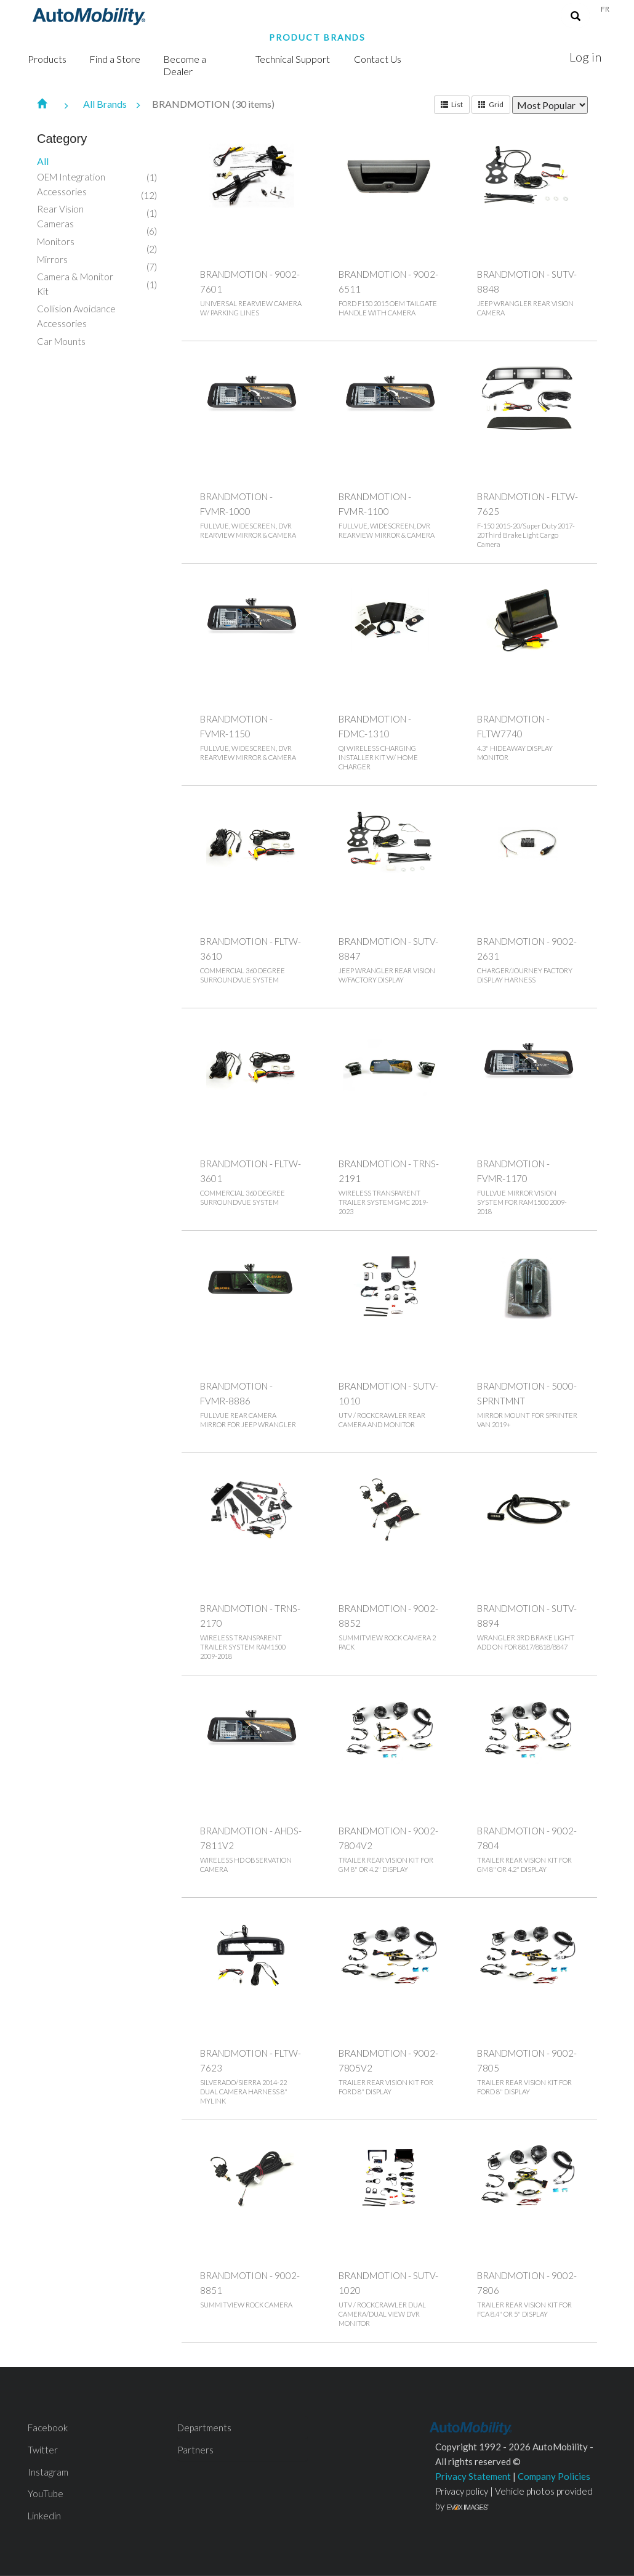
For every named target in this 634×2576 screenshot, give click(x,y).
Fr (605, 9)
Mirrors (52, 259)
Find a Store (114, 59)
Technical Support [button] (292, 59)
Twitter (43, 2449)
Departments (204, 2427)
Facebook (48, 2427)
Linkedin (44, 2515)
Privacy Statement (473, 2476)
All (43, 161)
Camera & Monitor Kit (75, 284)
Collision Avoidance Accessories (76, 316)
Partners (195, 2449)
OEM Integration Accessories (71, 184)
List (452, 104)
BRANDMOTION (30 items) (213, 104)
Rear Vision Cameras (60, 216)
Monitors (55, 241)
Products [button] (47, 59)
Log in (585, 56)
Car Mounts (61, 341)
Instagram (48, 2471)
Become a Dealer (184, 65)
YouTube (45, 2493)
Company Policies (554, 2476)
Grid (491, 104)
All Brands (117, 104)
